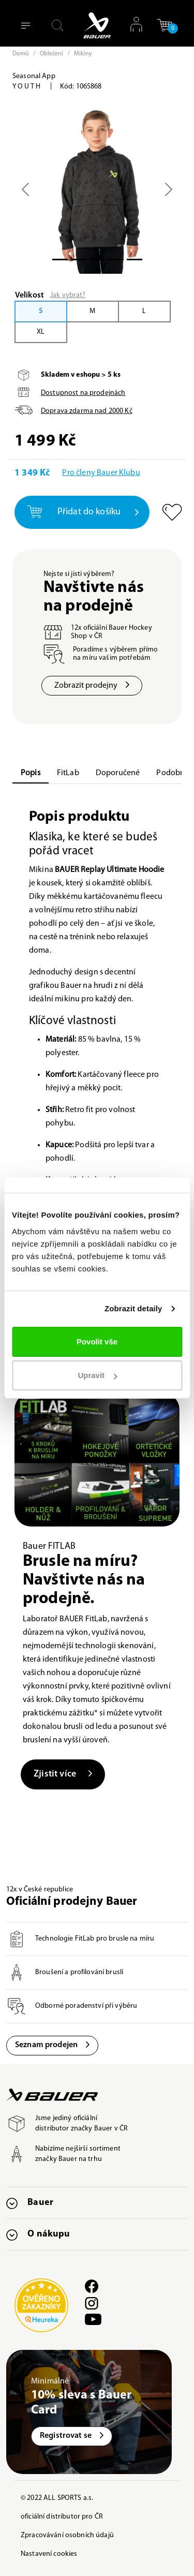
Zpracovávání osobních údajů (67, 2535)
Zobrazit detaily (133, 1308)
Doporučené (118, 773)
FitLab (68, 773)
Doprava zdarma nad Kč (86, 411)
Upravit (97, 1375)
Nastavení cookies (49, 2554)
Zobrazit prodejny (91, 686)
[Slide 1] (78, 259)
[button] (164, 25)
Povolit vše (97, 1341)
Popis (30, 773)
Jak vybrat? (68, 295)
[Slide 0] (60, 259)
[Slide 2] (97, 259)
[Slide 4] (134, 259)
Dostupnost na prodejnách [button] (83, 393)
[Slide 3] (116, 259)
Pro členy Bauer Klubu (101, 473)
